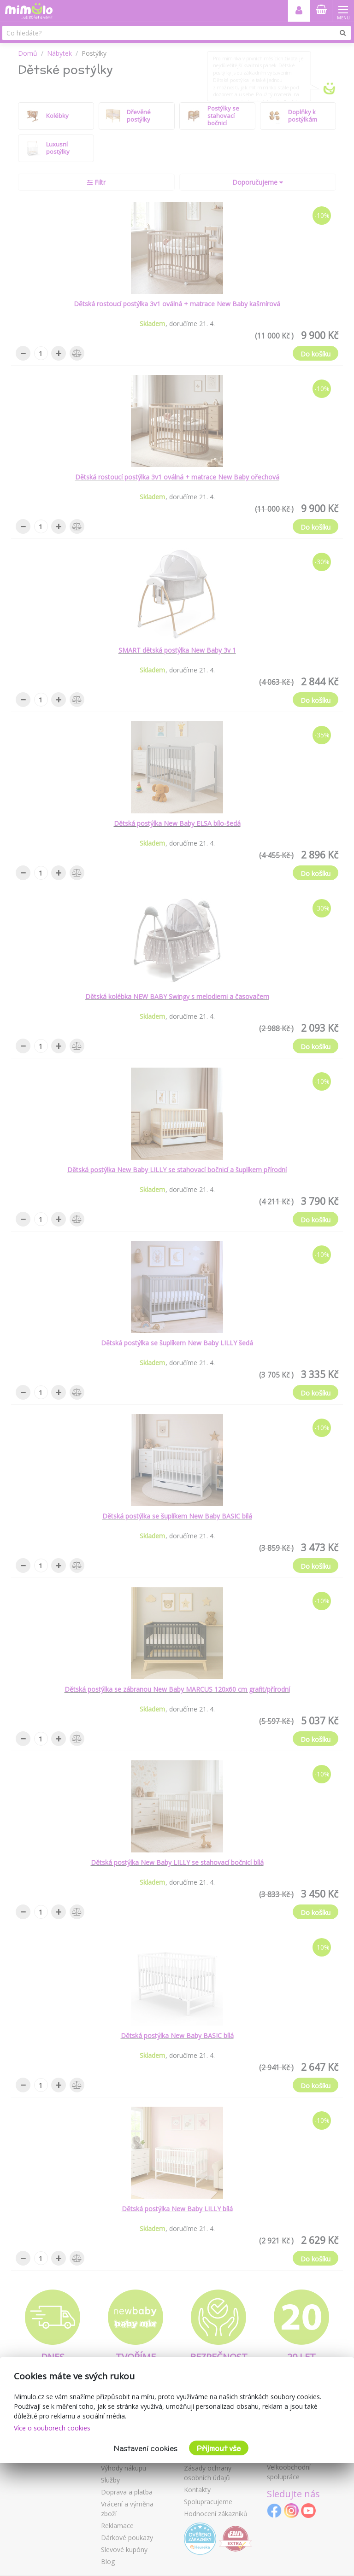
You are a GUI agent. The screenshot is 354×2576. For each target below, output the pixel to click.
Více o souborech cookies (52, 2428)
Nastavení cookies (145, 2448)
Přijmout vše (219, 2448)
